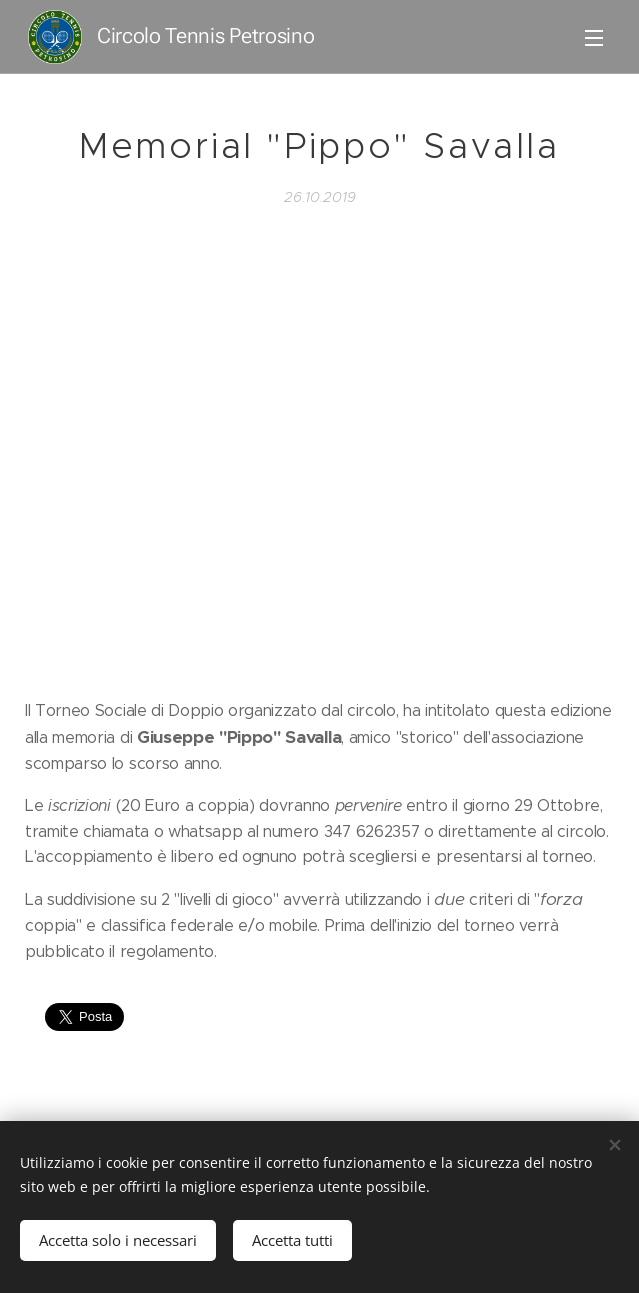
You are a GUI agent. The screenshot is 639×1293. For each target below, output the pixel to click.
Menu (594, 38)
